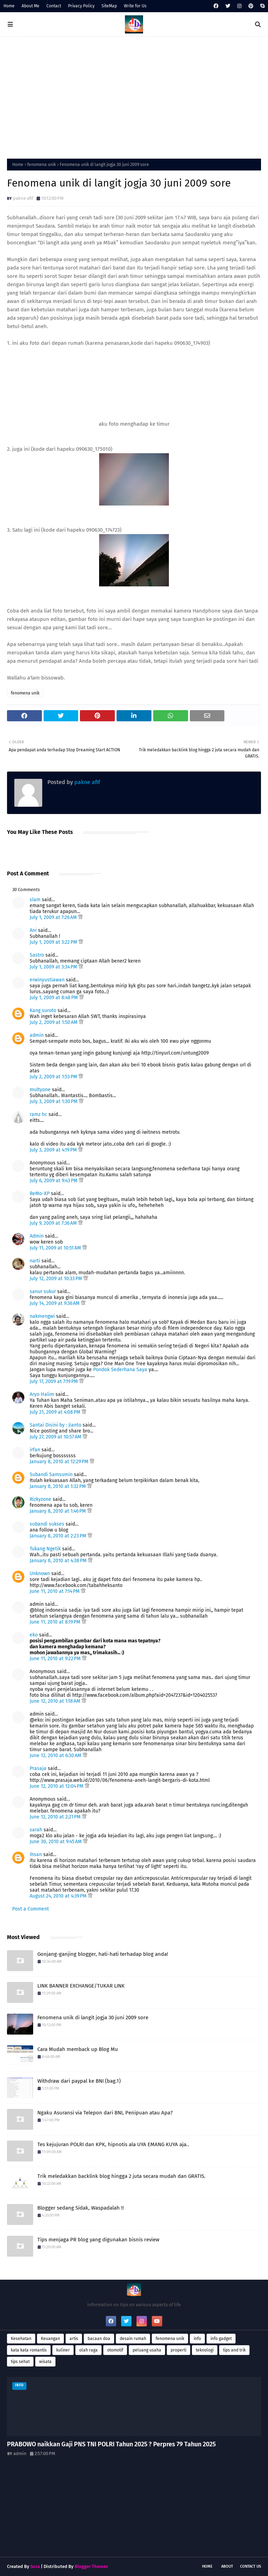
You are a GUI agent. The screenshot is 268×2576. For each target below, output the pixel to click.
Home (9, 5)
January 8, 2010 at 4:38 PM (59, 1561)
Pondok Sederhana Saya (120, 1370)
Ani (33, 930)
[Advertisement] (134, 96)
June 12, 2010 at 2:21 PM (56, 1817)
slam (35, 900)
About (227, 2566)
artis (73, 2338)
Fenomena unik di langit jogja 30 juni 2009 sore (92, 2017)
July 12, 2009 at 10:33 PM (56, 1279)
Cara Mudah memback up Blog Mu (77, 2049)
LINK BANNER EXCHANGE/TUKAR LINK (81, 1986)
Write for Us (135, 5)
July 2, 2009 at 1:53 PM (54, 1077)
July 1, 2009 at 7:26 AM (54, 917)
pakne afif (23, 198)
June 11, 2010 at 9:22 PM (56, 1659)
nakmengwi (42, 1316)
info (197, 2338)
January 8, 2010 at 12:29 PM (60, 1462)
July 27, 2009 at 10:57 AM (56, 1437)
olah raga (88, 2350)
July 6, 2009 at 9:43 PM (54, 1181)
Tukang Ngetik (45, 1549)
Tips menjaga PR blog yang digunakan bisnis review (98, 2239)
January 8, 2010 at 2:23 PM (59, 1536)
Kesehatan (21, 2338)
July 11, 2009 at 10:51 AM (56, 1248)
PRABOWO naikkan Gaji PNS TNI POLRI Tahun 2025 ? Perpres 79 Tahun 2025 (111, 2444)
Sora (35, 2566)
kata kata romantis (29, 2350)
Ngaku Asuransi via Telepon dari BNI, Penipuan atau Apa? (105, 2113)
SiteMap (109, 5)
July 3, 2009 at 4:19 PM (54, 1150)
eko (34, 1635)
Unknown (40, 1573)
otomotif (115, 2350)
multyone (40, 1090)
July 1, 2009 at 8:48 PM (54, 998)
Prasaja (38, 1768)
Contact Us (250, 2566)
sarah (36, 1830)
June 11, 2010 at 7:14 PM (55, 1591)
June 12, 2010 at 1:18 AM (56, 1701)
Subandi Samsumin (51, 1474)
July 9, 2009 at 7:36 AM (54, 1223)
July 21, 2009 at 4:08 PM (56, 1412)
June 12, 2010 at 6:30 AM (56, 1755)
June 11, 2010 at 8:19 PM (56, 1622)
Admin (37, 1236)
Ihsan (36, 1854)
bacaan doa (99, 2338)
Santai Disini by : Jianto (55, 1425)
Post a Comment (30, 1909)
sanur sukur (43, 1291)
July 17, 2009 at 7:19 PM (54, 1381)
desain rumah (133, 2338)
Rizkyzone (40, 1499)
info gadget (221, 2338)
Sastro (37, 955)
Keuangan (50, 2338)
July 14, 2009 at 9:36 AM (55, 1303)
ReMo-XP (40, 1193)
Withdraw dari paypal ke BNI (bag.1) (79, 2081)
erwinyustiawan (47, 980)
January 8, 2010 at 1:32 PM (58, 1486)
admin (37, 1035)
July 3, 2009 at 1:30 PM (54, 1101)
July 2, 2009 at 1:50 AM (54, 1022)
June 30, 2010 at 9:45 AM (56, 1842)
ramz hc (38, 1114)
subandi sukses (47, 1524)
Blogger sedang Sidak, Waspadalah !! (80, 2208)
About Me (30, 5)
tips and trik (234, 2350)
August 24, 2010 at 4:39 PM (59, 1896)
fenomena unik (41, 164)
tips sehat (20, 2361)
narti (35, 1261)
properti (178, 2350)
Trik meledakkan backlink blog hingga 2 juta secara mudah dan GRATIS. (121, 2176)
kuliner (63, 2350)
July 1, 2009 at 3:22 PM (54, 942)
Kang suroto (43, 1010)
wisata (45, 2361)
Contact (53, 5)
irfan (35, 1450)
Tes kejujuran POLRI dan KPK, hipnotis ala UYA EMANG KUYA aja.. (113, 2144)
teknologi (205, 2350)
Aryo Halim (42, 1394)
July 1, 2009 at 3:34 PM (54, 967)
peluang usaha (147, 2350)
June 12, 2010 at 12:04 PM (57, 1786)
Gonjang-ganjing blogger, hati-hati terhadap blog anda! (102, 1954)
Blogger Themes (91, 2566)
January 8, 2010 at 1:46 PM (58, 1511)
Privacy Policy (81, 5)
